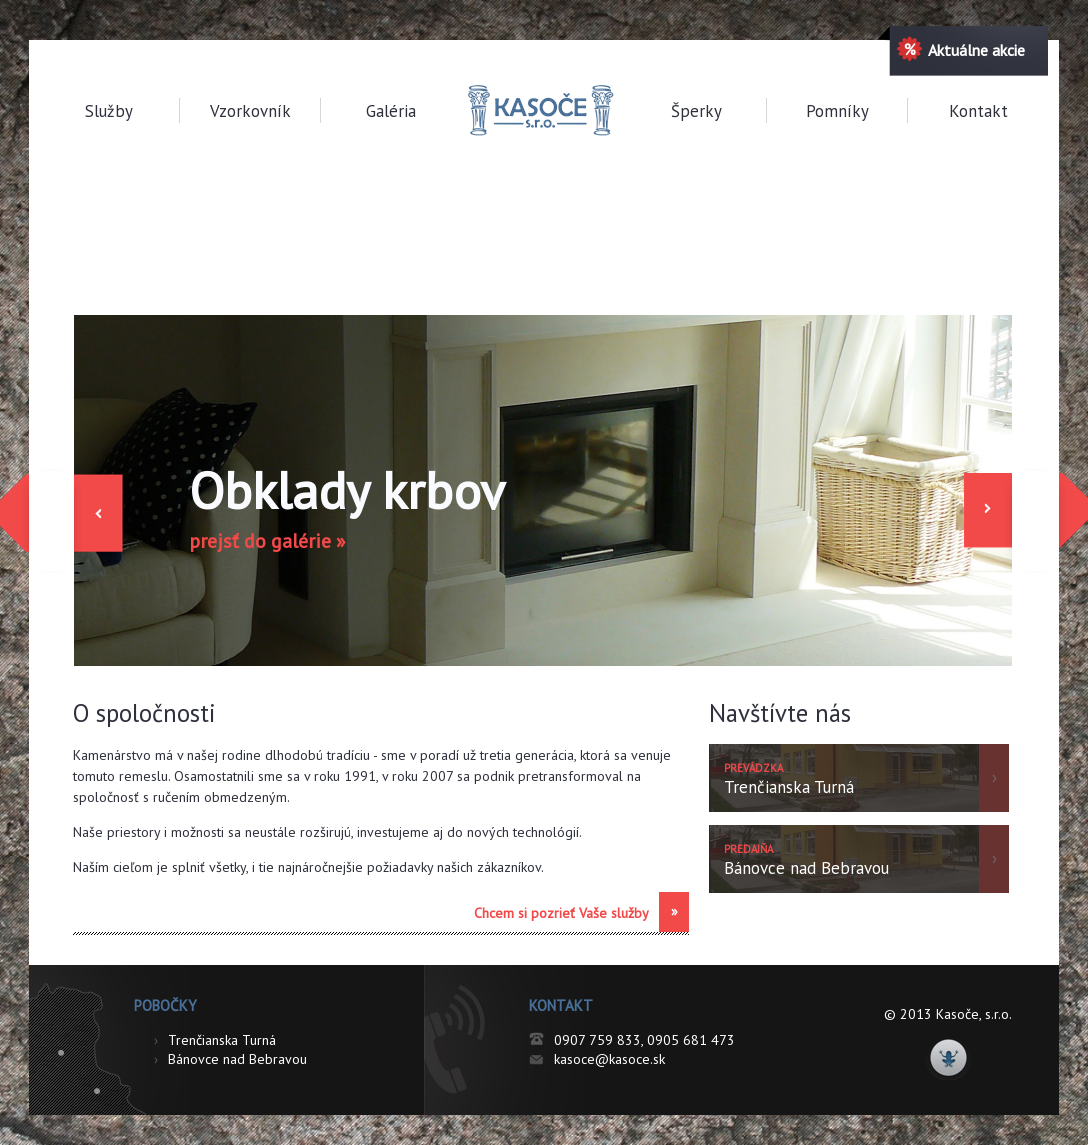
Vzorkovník (250, 111)
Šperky (696, 111)
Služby (109, 111)
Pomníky (837, 111)
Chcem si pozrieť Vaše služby (581, 912)
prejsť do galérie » (267, 541)
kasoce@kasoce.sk (609, 1059)
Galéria (391, 111)
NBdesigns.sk (948, 1057)
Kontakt (978, 111)
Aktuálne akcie (961, 48)
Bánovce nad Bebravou (230, 1059)
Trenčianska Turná (215, 1040)
